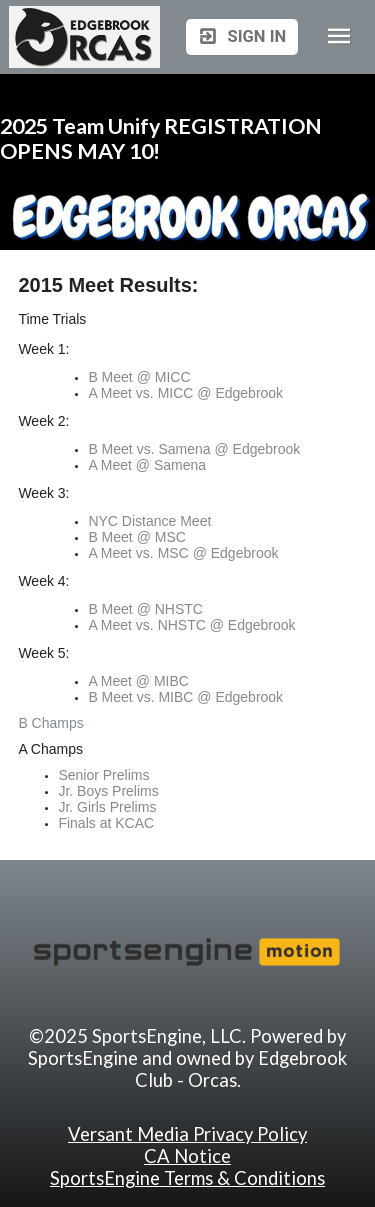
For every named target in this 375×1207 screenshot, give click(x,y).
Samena (184, 449)
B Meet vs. (123, 449)
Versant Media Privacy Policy (187, 1134)
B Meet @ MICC (139, 377)
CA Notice (187, 1156)
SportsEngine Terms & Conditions (187, 1178)
